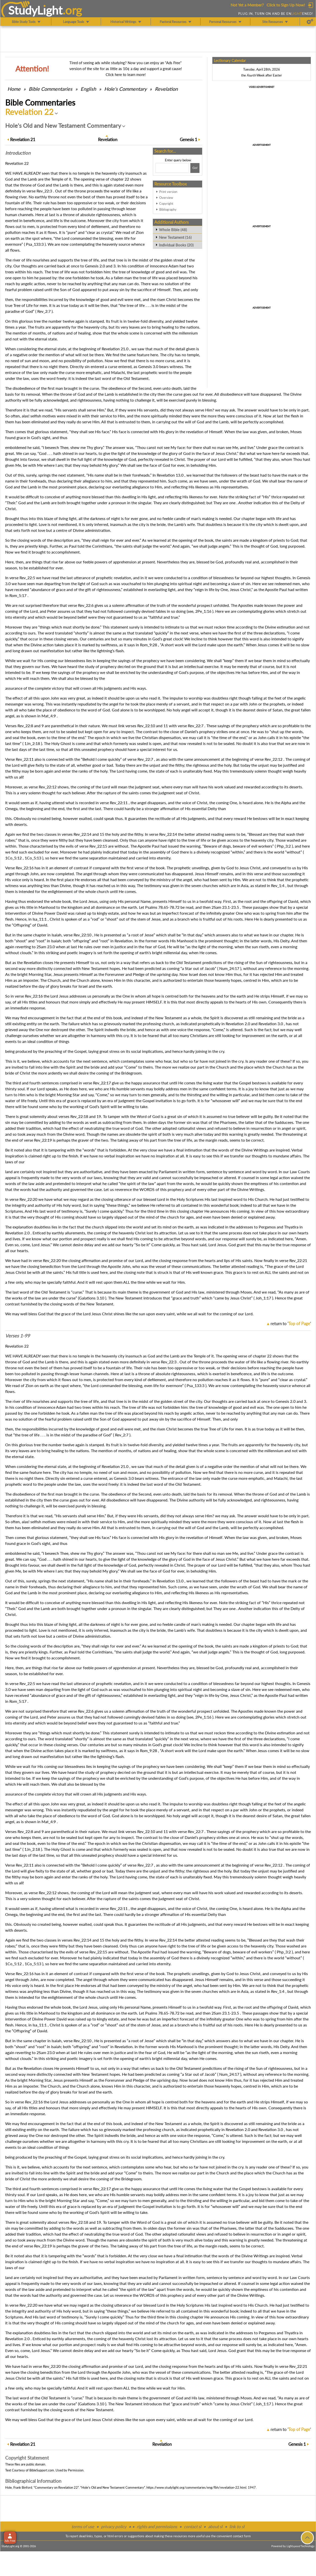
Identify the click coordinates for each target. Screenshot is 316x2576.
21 (22, 139)
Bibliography (168, 209)
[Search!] (194, 168)
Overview (166, 198)
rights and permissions (157, 2526)
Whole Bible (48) (173, 229)
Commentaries (50, 89)
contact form (242, 2536)
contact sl (192, 2526)
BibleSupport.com (41, 2470)
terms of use (83, 2526)
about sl (215, 2526)
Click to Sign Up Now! (286, 4)
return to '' (291, 1323)
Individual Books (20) (176, 245)
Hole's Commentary (125, 89)
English (88, 89)
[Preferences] (310, 21)
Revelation (166, 89)
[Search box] (172, 168)
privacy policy (113, 2526)
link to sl (236, 2526)
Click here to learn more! (126, 74)
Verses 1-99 (17, 1335)
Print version (168, 192)
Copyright (166, 203)
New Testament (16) (175, 237)
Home (13, 89)
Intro (17, 153)
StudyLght (35, 10)
